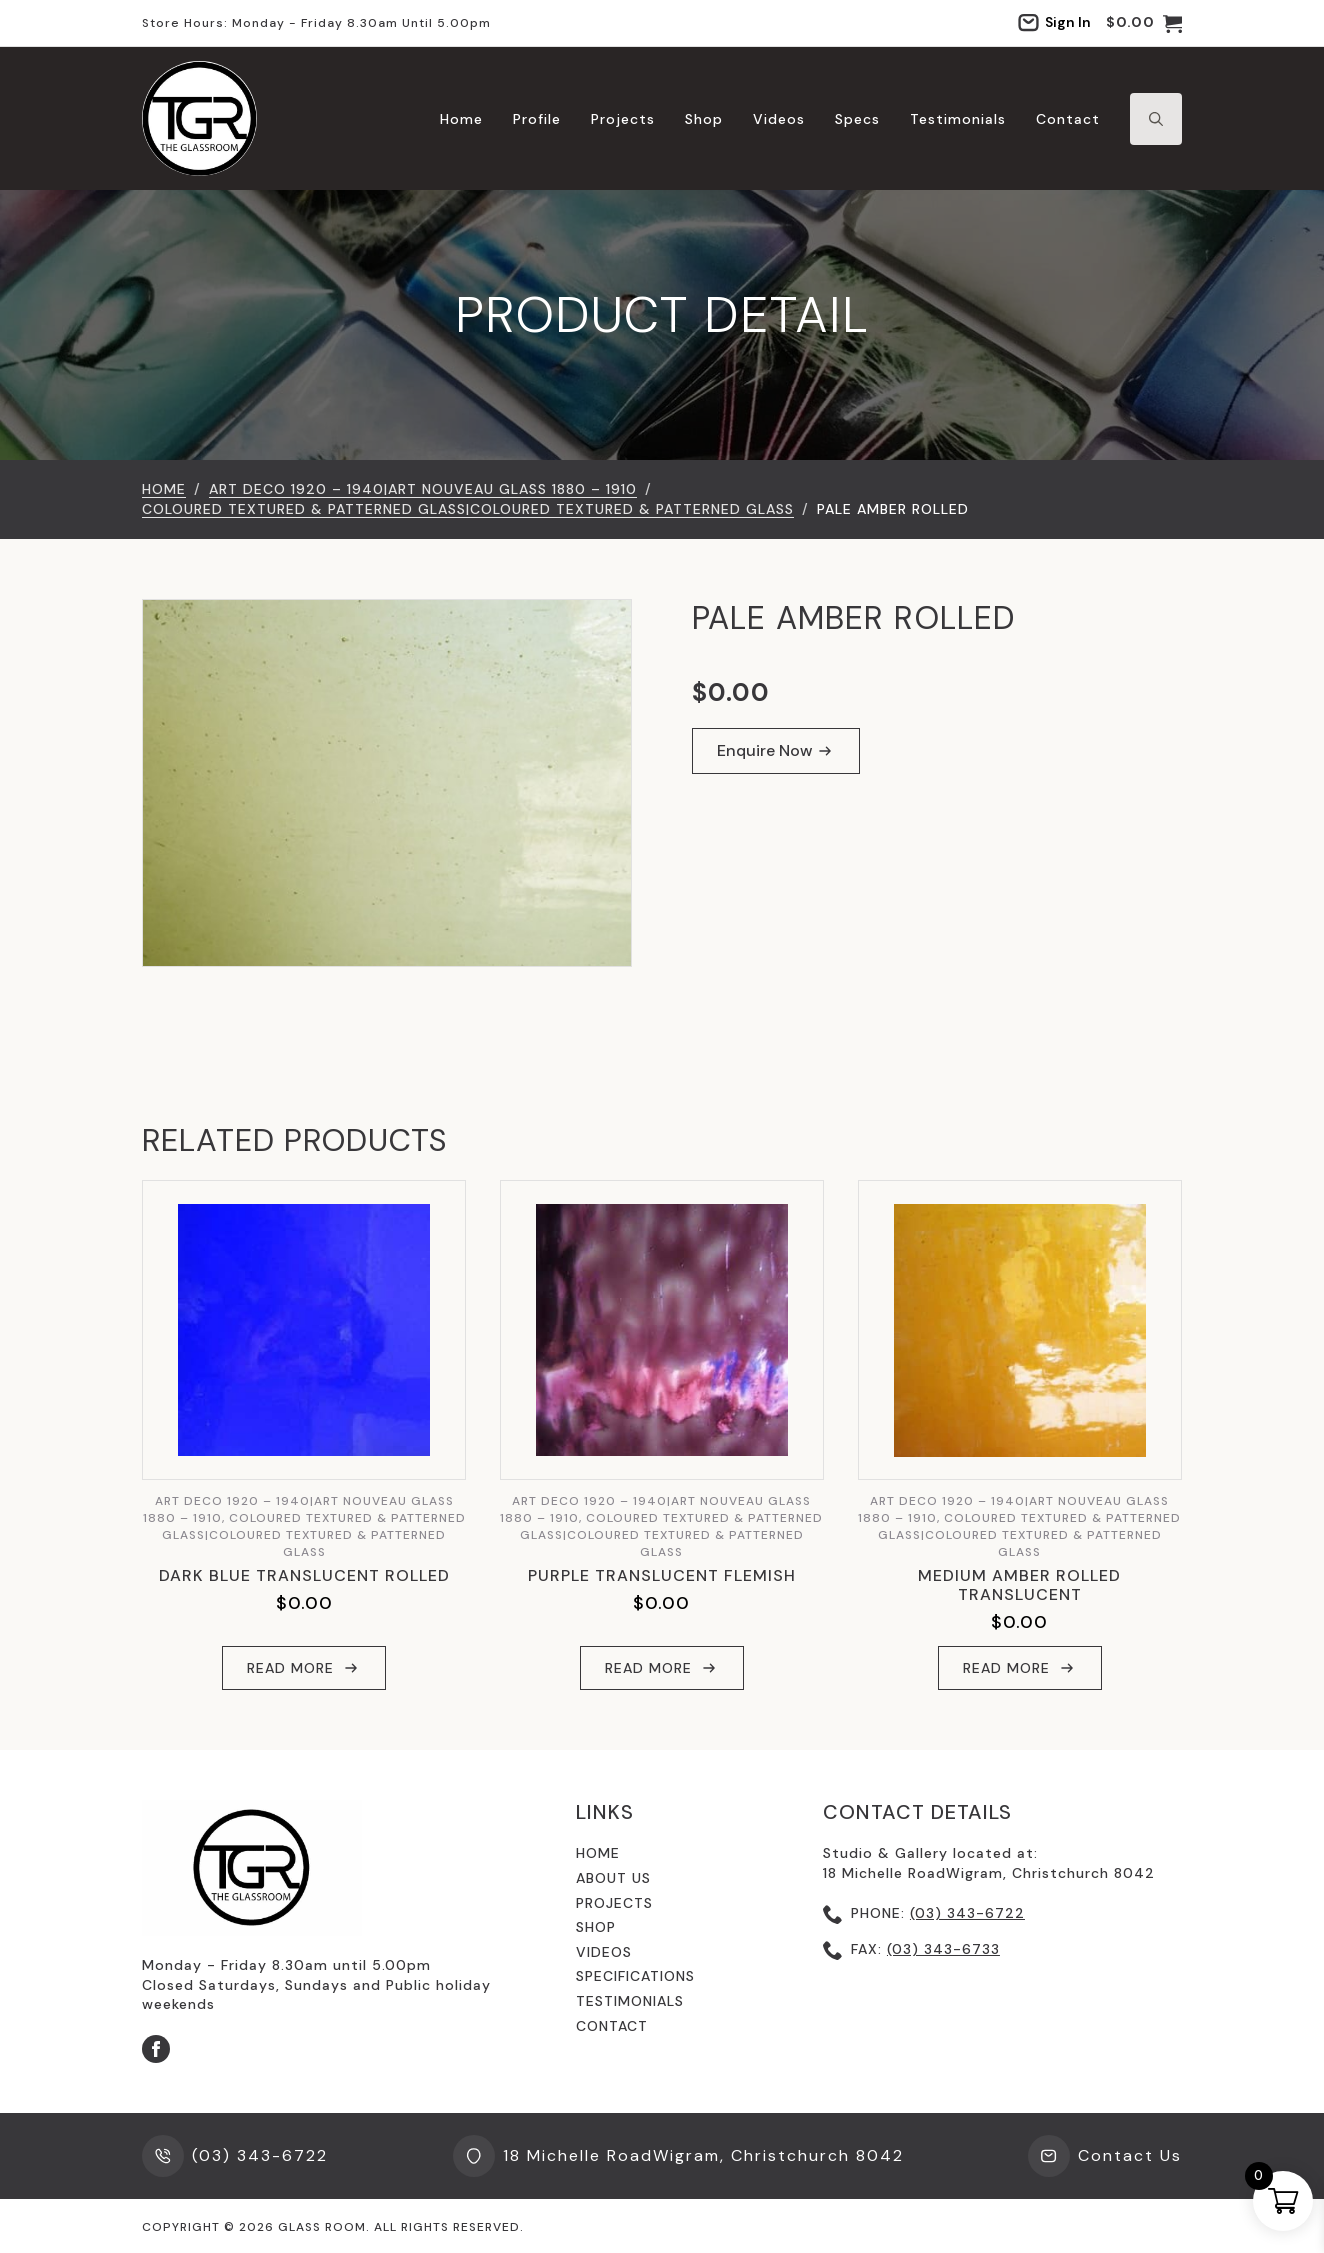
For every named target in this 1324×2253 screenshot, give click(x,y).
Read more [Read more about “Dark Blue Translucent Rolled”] (290, 1668)
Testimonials (958, 119)
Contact (1068, 119)
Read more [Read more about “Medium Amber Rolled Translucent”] (1006, 1668)
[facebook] (156, 2049)
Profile (537, 119)
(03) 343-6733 (943, 1949)
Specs (857, 119)
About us (613, 1878)
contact (612, 2026)
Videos (779, 119)
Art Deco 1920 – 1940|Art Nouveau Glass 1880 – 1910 (423, 489)
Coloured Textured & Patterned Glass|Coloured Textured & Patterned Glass (468, 509)
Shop (704, 119)
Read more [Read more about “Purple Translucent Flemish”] (648, 1668)
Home (461, 119)
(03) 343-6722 (967, 1913)
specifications (635, 1976)
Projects (623, 119)
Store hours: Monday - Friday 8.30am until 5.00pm (316, 23)
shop (596, 1927)
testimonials (630, 2001)
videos (604, 1952)
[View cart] (1144, 23)
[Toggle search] (1156, 119)
